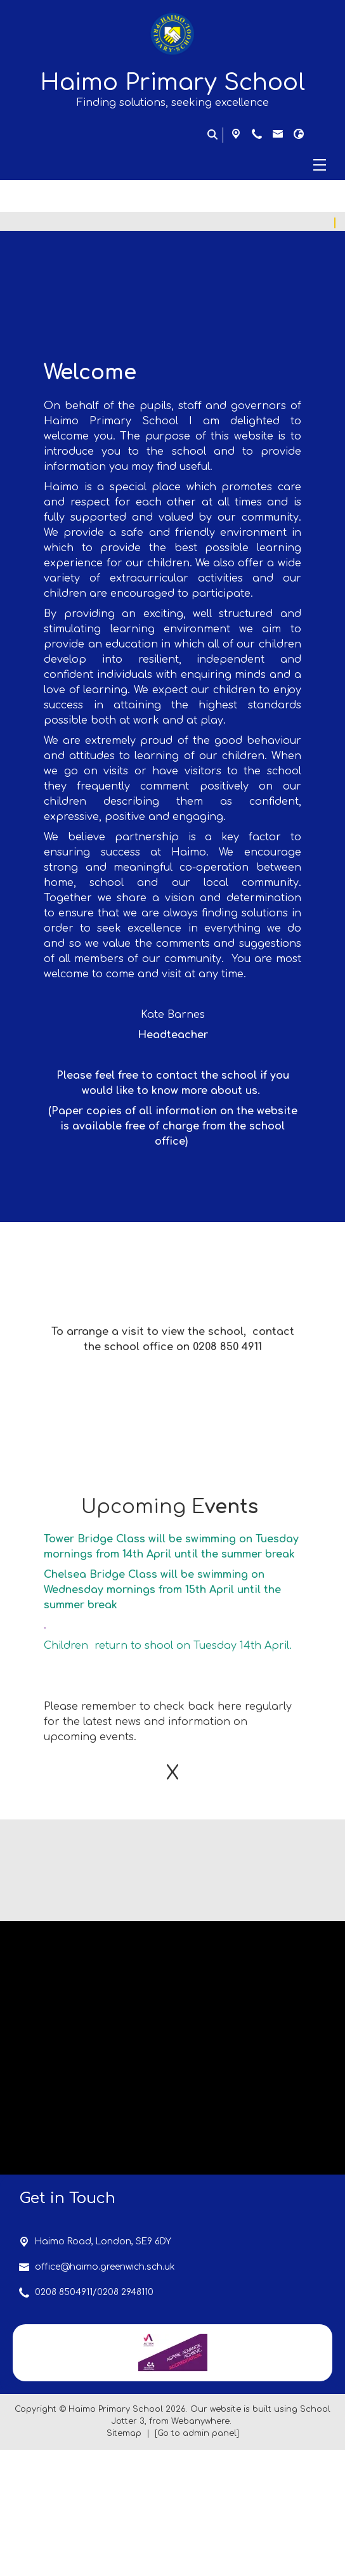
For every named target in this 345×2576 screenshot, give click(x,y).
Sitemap (124, 2560)
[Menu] (172, 165)
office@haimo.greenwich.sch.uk (105, 2393)
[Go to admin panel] (197, 2560)
